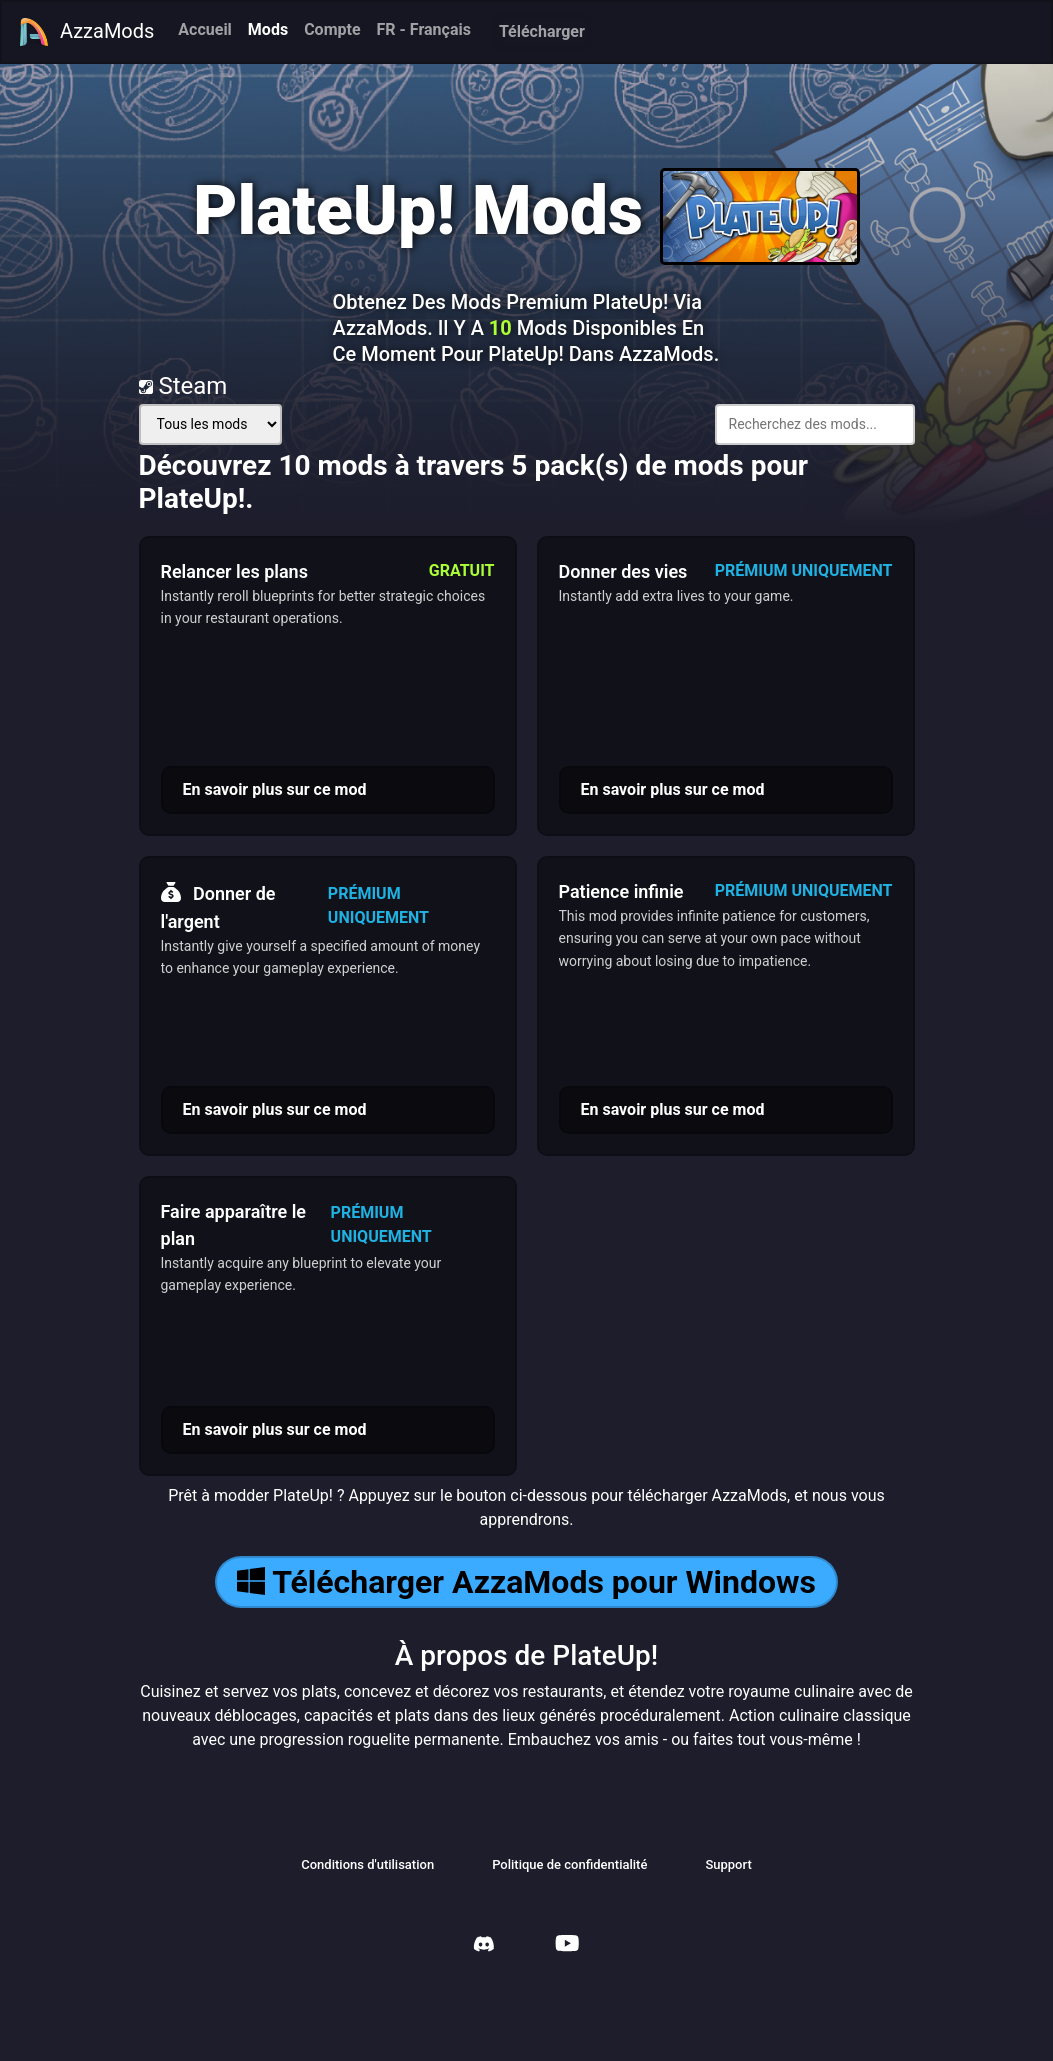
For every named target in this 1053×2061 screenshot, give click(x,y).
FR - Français (424, 29)
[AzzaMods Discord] (484, 1946)
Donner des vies (623, 571)
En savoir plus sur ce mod (275, 789)
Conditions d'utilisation (367, 1864)
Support (728, 1864)
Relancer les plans (234, 571)
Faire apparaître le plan (234, 1225)
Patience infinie (621, 891)
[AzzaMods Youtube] (567, 1945)
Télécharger (542, 31)
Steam (183, 386)
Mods (268, 29)
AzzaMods (86, 32)
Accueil (205, 29)
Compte (332, 29)
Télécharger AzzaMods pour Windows (526, 1582)
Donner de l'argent (218, 905)
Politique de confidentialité (569, 1864)
